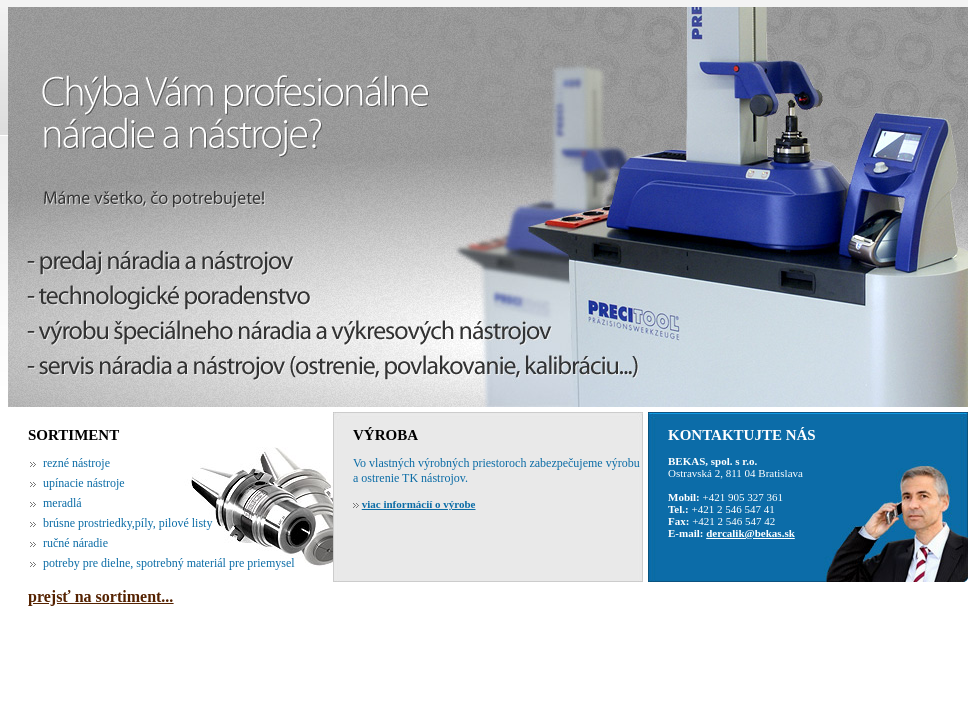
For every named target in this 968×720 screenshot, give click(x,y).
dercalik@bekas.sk (750, 533)
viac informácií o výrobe (419, 504)
